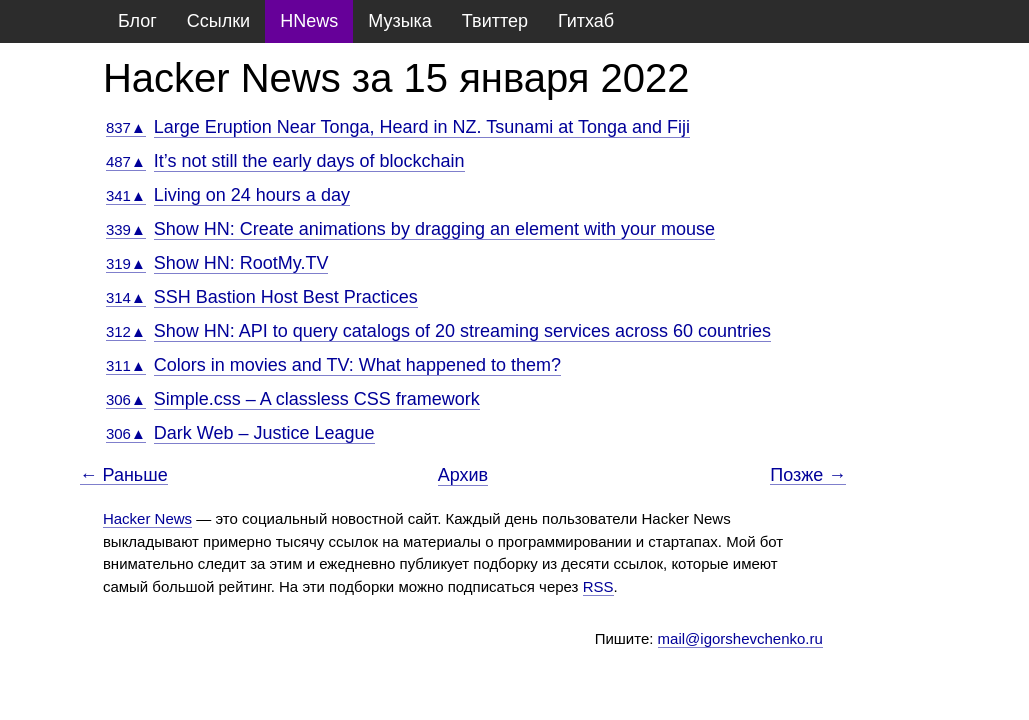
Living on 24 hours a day (252, 195)
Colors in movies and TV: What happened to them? (357, 365)
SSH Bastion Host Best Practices (286, 297)
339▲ (126, 229)
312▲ (126, 331)
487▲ (126, 161)
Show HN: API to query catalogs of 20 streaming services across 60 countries (462, 331)
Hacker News (147, 518)
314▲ (126, 297)
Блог (137, 21)
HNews (309, 21)
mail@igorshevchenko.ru (740, 638)
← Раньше (124, 475)
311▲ (126, 365)
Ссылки (218, 21)
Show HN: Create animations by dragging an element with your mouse (434, 229)
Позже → (808, 475)
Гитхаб (586, 21)
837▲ (126, 127)
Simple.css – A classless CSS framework (317, 399)
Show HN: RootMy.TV (241, 263)
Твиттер (495, 21)
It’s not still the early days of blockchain (309, 161)
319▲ (126, 263)
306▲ (126, 399)
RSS (598, 586)
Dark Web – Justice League (264, 433)
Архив (463, 475)
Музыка (400, 21)
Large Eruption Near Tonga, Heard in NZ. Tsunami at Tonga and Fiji (422, 127)
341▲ (126, 195)
